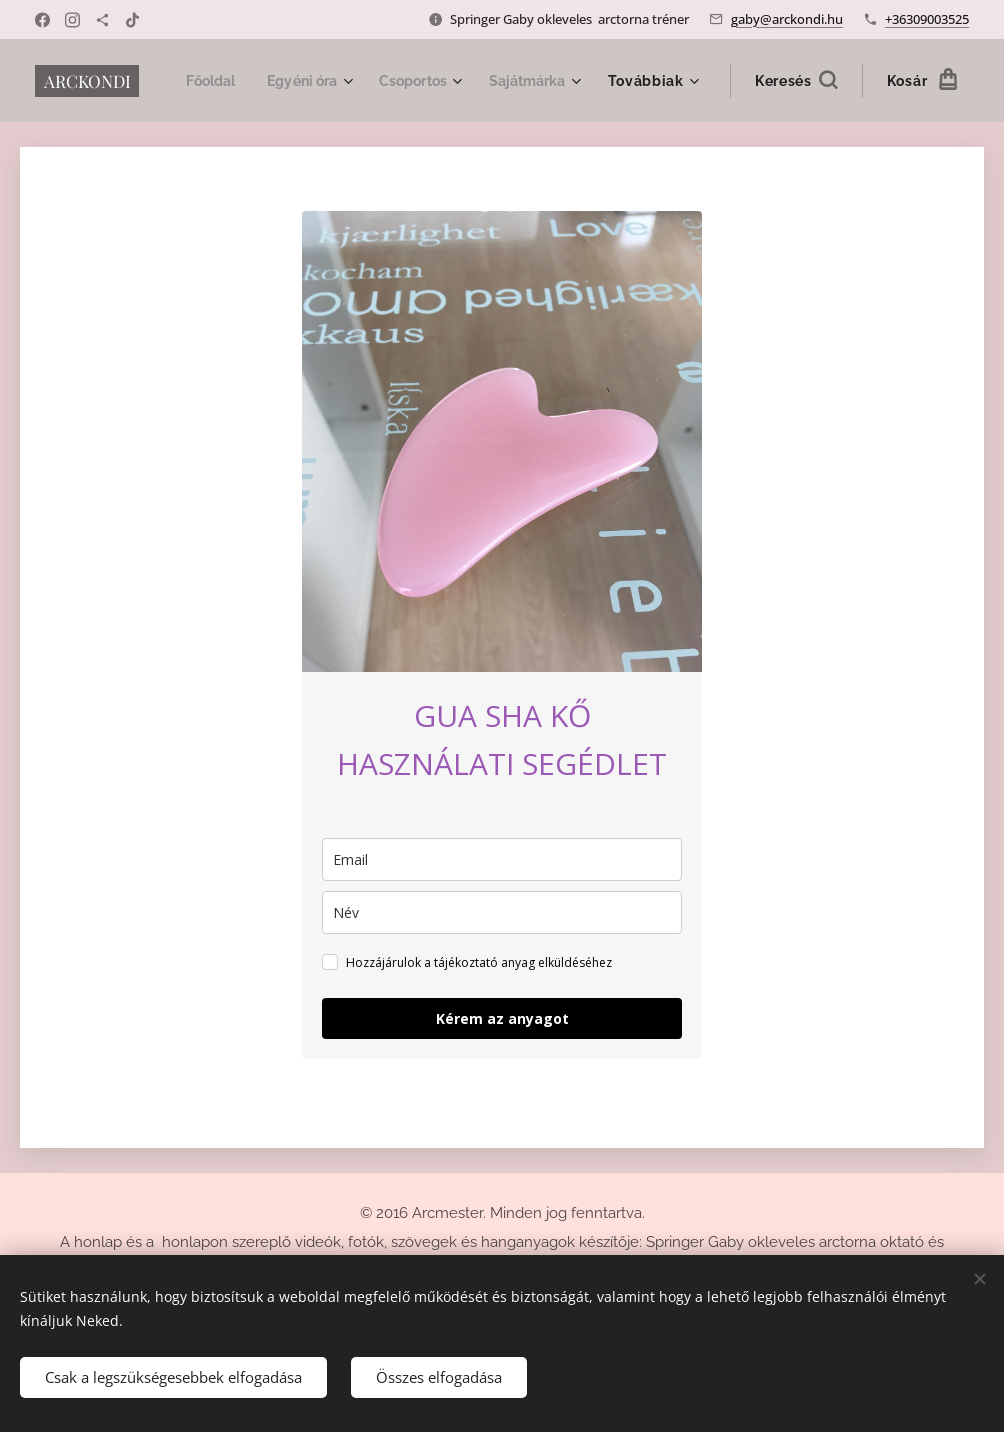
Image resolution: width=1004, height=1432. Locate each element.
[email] (502, 859)
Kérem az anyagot (502, 1018)
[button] (796, 81)
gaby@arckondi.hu (787, 19)
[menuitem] (320, 81)
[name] (502, 912)
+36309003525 (927, 19)
